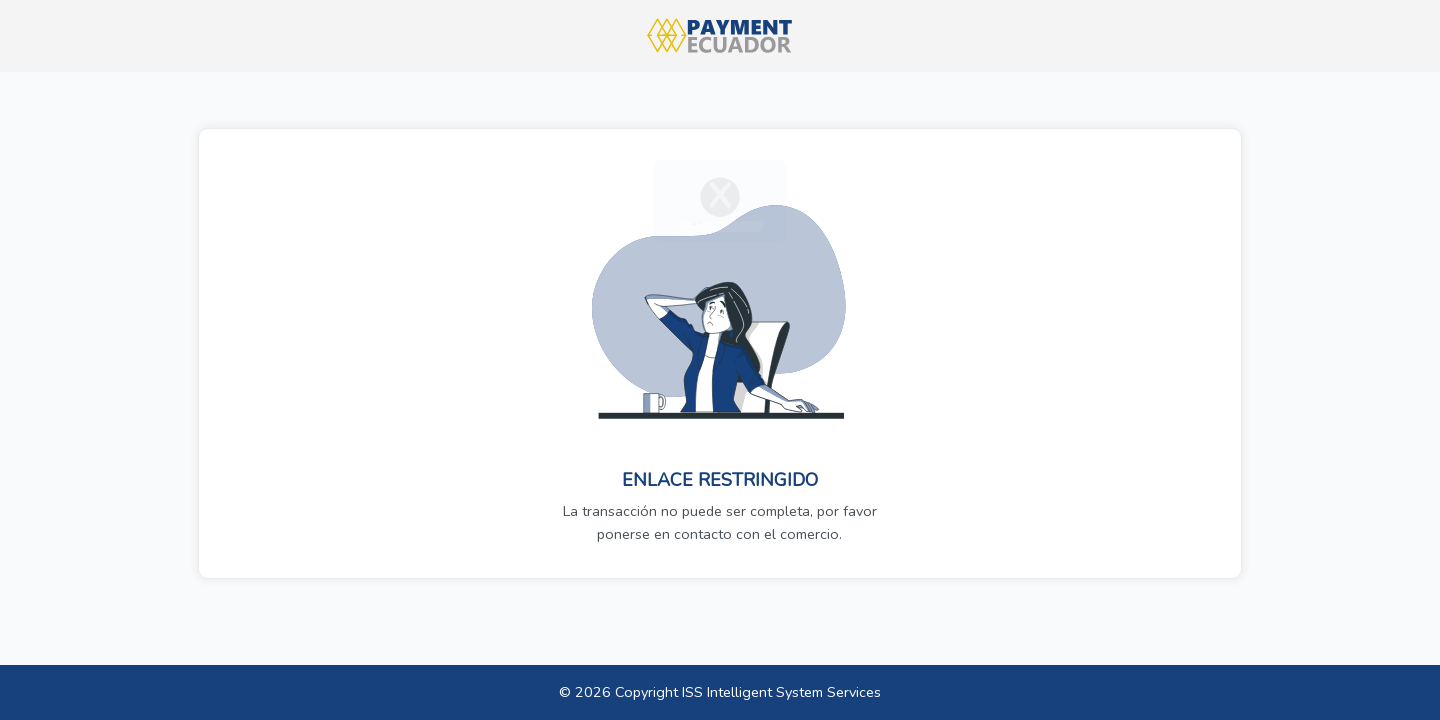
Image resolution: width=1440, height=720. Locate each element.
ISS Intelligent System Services (781, 692)
